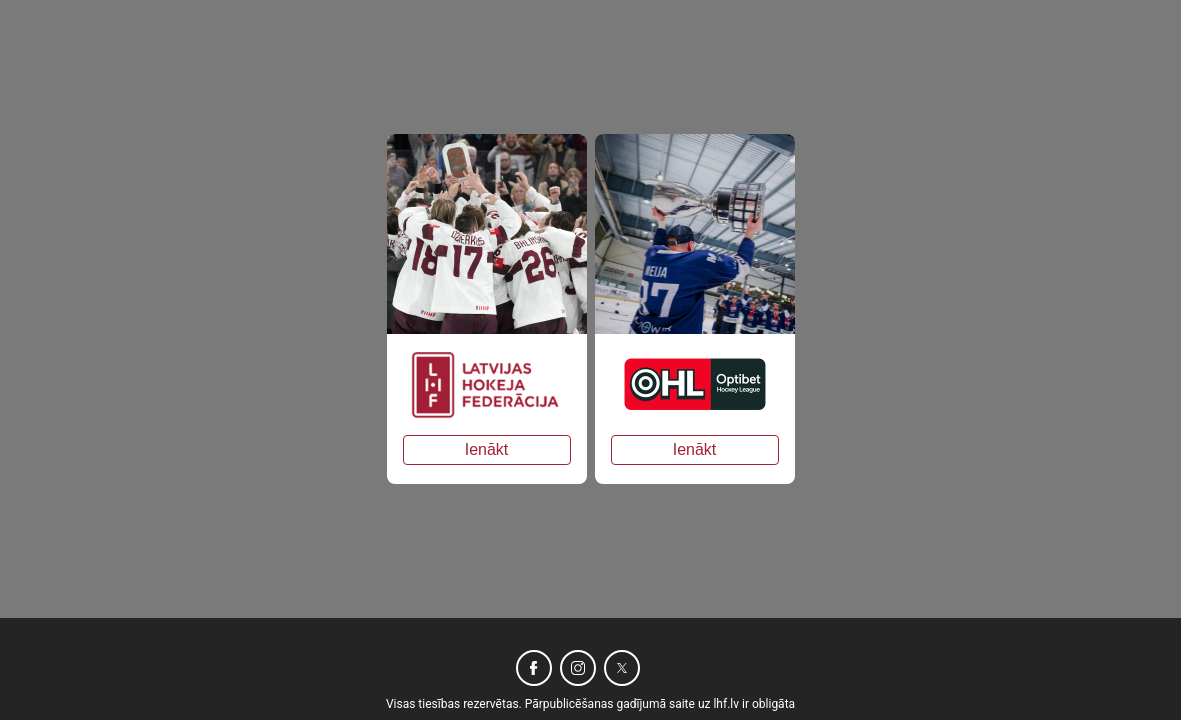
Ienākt (487, 449)
